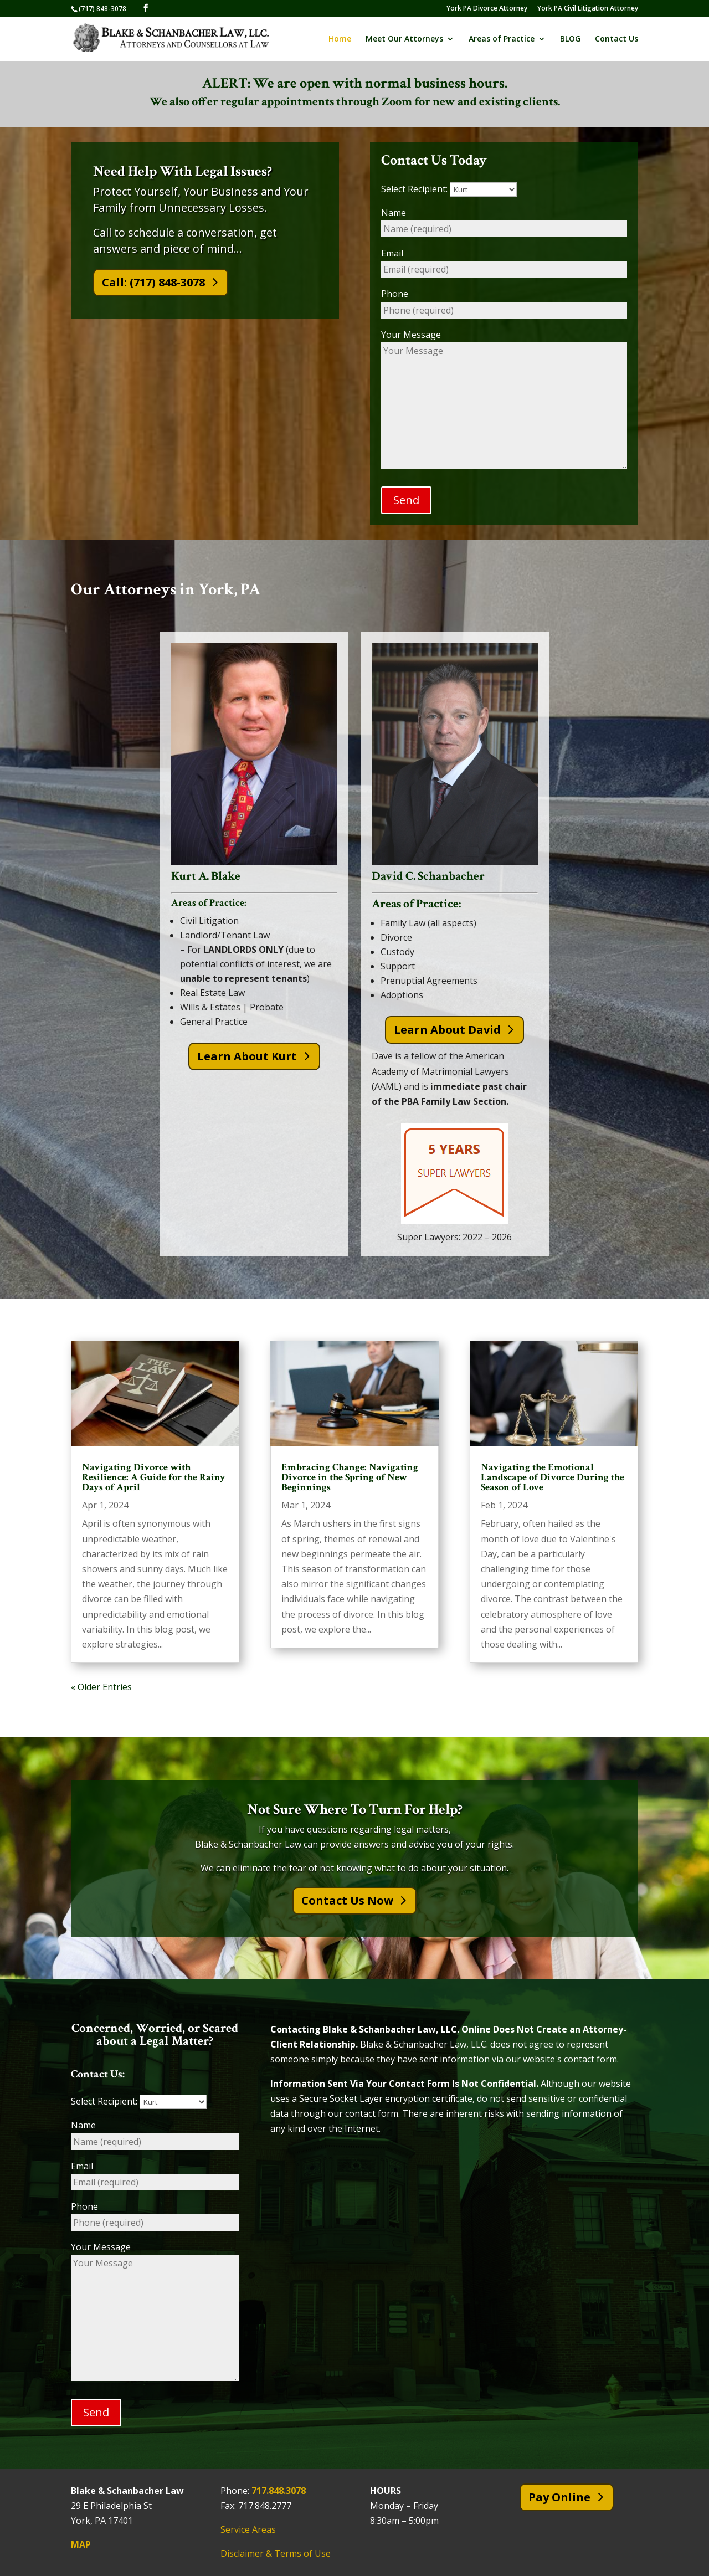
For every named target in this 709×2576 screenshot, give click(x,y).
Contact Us (616, 39)
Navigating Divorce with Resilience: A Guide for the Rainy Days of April (153, 1477)
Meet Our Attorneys (404, 39)
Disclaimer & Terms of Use (275, 2554)
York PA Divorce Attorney (486, 9)
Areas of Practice (502, 39)
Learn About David (447, 1029)
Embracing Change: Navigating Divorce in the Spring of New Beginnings (349, 1477)
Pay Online (559, 2497)
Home (339, 39)
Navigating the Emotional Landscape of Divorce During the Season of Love (552, 1477)
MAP (81, 2545)
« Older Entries (101, 1687)
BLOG (570, 39)
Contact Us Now (347, 1900)
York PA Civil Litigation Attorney (587, 9)
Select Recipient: (449, 189)
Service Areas (248, 2530)
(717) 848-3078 (102, 8)
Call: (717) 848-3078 (153, 282)
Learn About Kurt (247, 1056)
